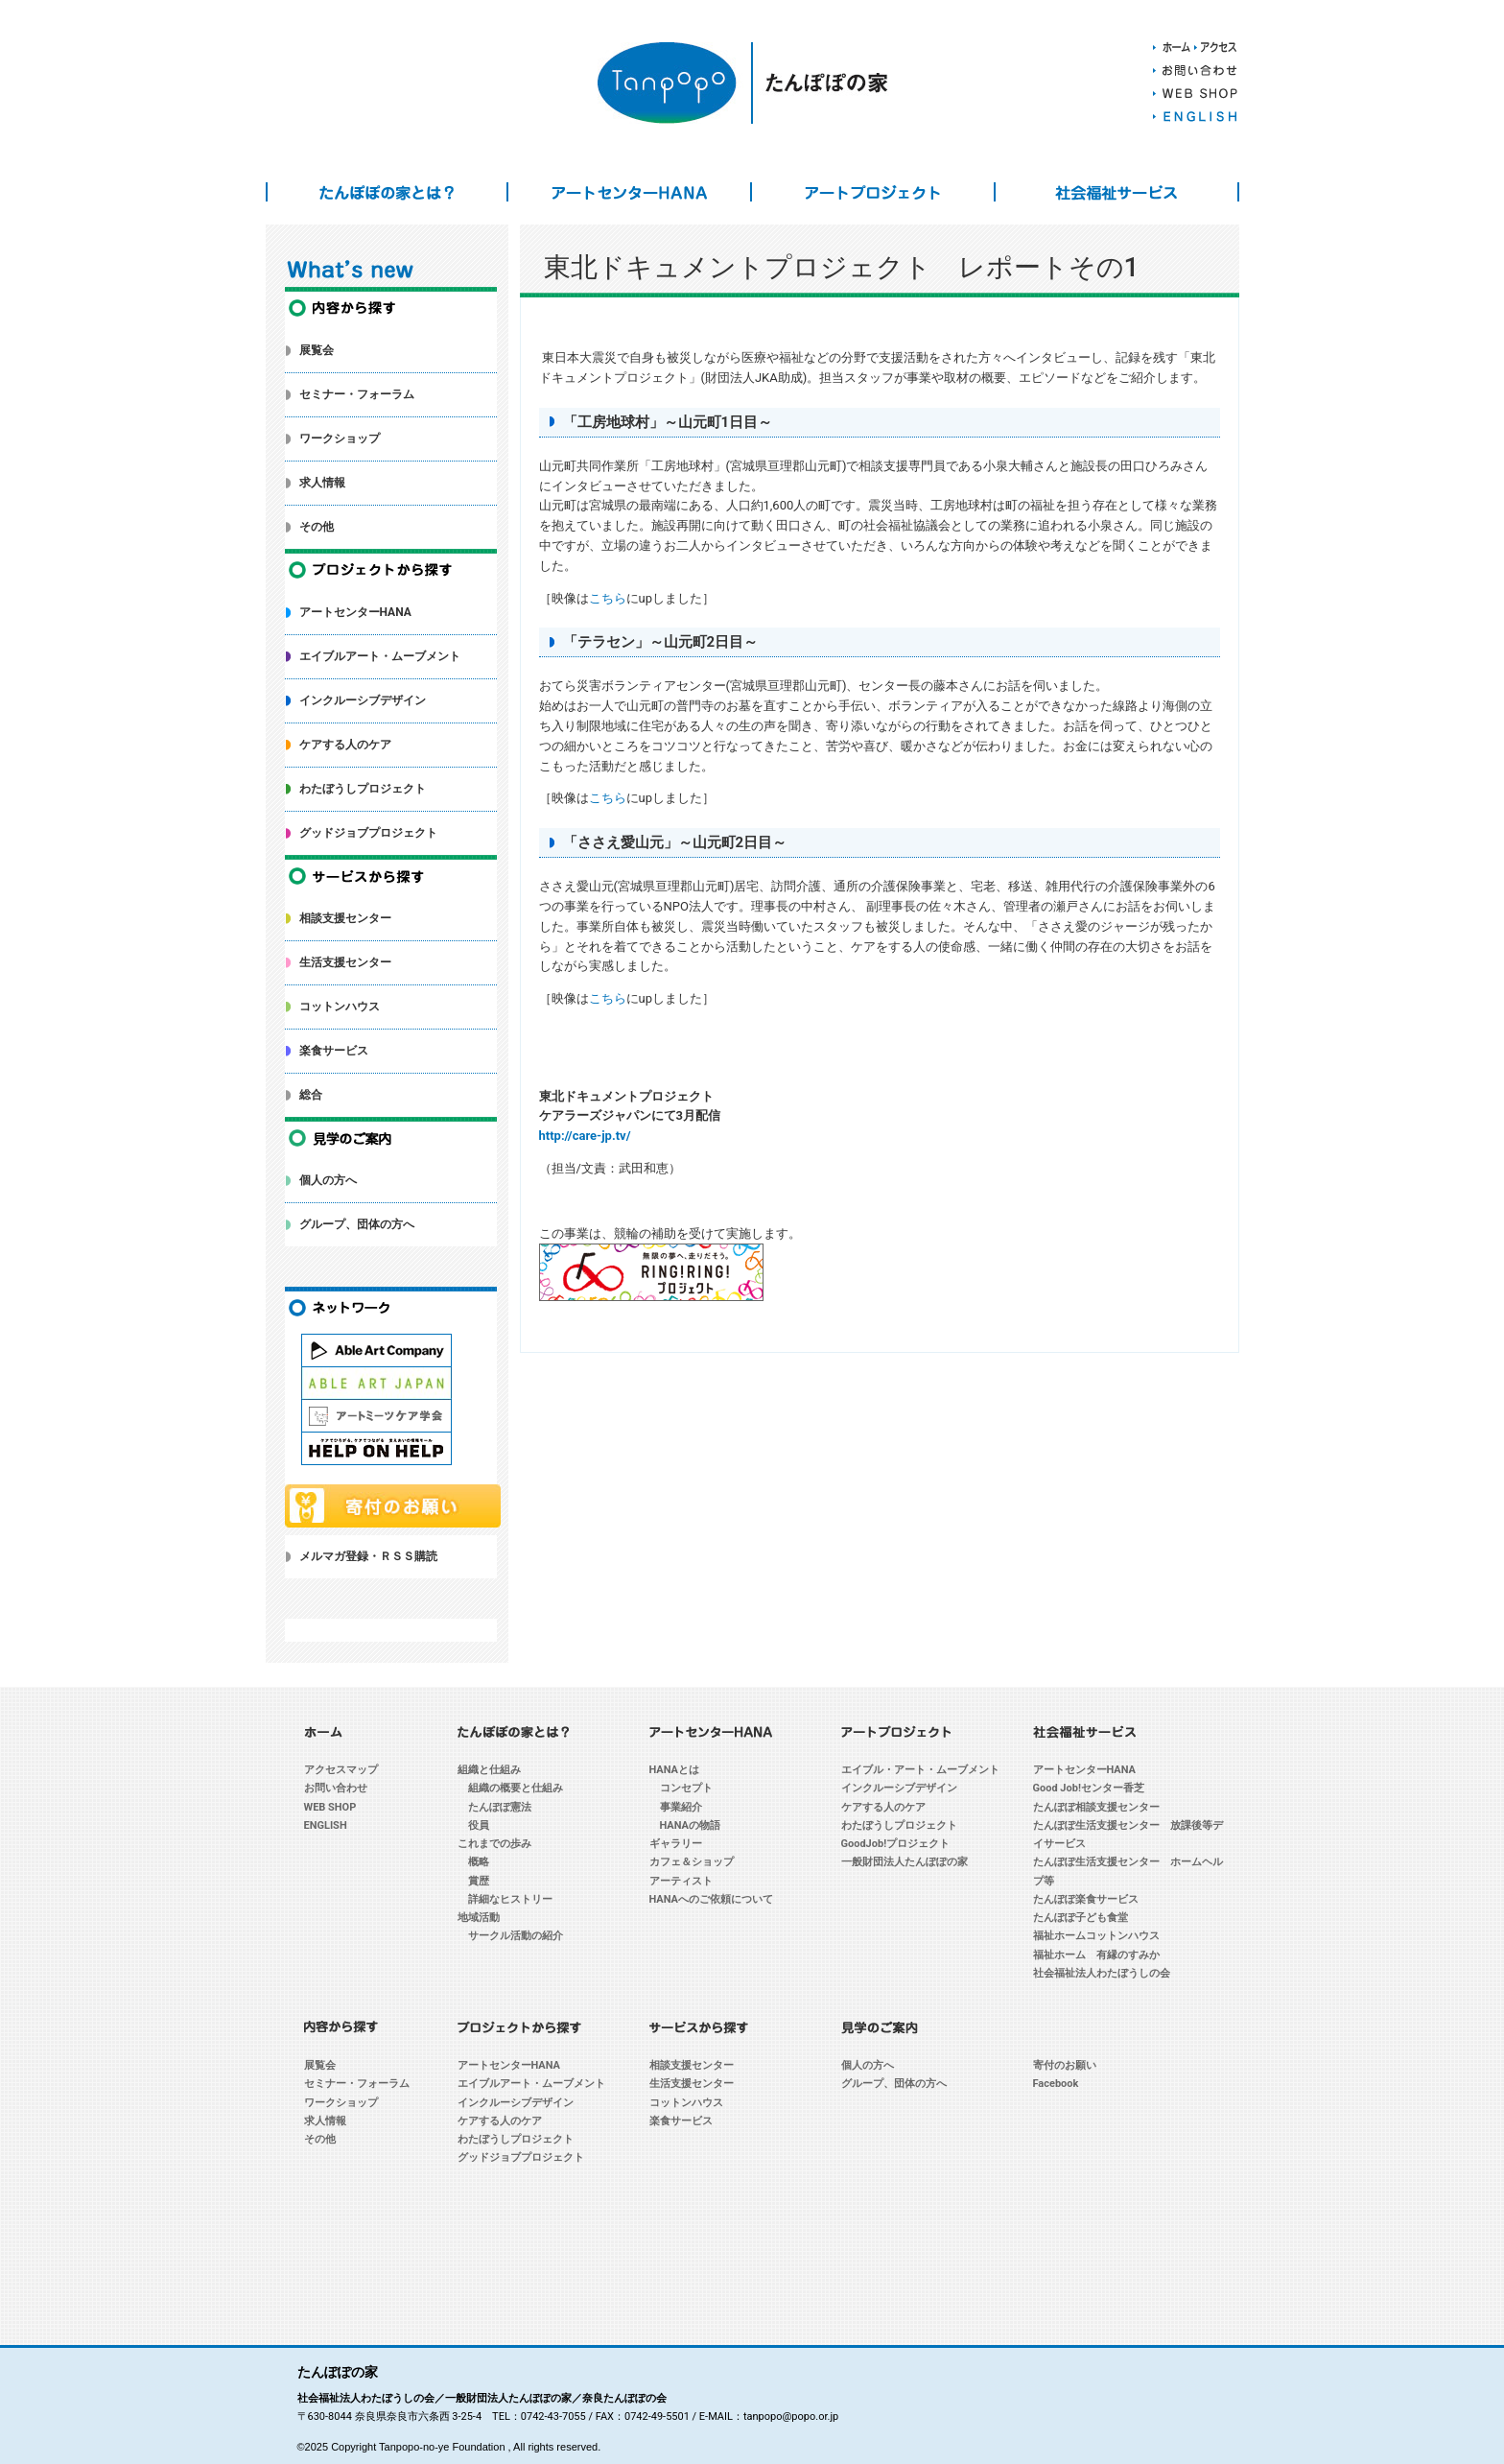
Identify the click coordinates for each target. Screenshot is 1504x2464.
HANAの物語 (690, 1825)
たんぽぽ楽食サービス (1086, 1899)
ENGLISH (325, 1825)
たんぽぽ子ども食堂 (1080, 1917)
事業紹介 (681, 1807)
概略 (478, 1862)
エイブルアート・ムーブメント (379, 656)
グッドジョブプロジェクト (368, 833)
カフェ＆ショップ (691, 1862)
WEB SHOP (330, 1807)
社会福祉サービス (1116, 191)
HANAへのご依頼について (711, 1899)
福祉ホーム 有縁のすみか (1096, 1955)
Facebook (1056, 2083)
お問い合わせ (335, 1788)
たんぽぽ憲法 (499, 1807)
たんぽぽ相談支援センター (1096, 1807)
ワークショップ (339, 438)
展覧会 (316, 350)
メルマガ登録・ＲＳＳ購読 (368, 1556)
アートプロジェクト (873, 191)
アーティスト (681, 1881)
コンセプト (686, 1788)
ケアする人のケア (345, 744)
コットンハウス (339, 1006)
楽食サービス (333, 1050)
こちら (607, 598)
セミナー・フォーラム (356, 394)
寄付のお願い (1064, 2065)
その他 (316, 526)
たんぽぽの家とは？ (387, 191)
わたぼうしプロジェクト (362, 788)
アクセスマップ (341, 1770)
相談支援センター (345, 918)
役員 (478, 1825)
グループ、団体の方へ (356, 1224)
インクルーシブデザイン (362, 700)
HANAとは (674, 1770)
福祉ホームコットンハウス (1096, 1936)
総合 (310, 1095)
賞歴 (478, 1881)
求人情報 (322, 482)
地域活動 (479, 1917)
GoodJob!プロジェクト (896, 1843)
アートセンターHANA (629, 191)
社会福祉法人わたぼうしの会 (1101, 1973)
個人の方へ (328, 1180)
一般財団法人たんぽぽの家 (904, 1862)
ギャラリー (675, 1843)
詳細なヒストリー (510, 1899)
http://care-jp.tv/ (585, 1135)
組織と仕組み (489, 1770)
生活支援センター (345, 962)
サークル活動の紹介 (515, 1936)
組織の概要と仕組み (515, 1788)
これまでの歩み (494, 1843)
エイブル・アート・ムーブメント (920, 1770)
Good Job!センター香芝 (1088, 1788)
